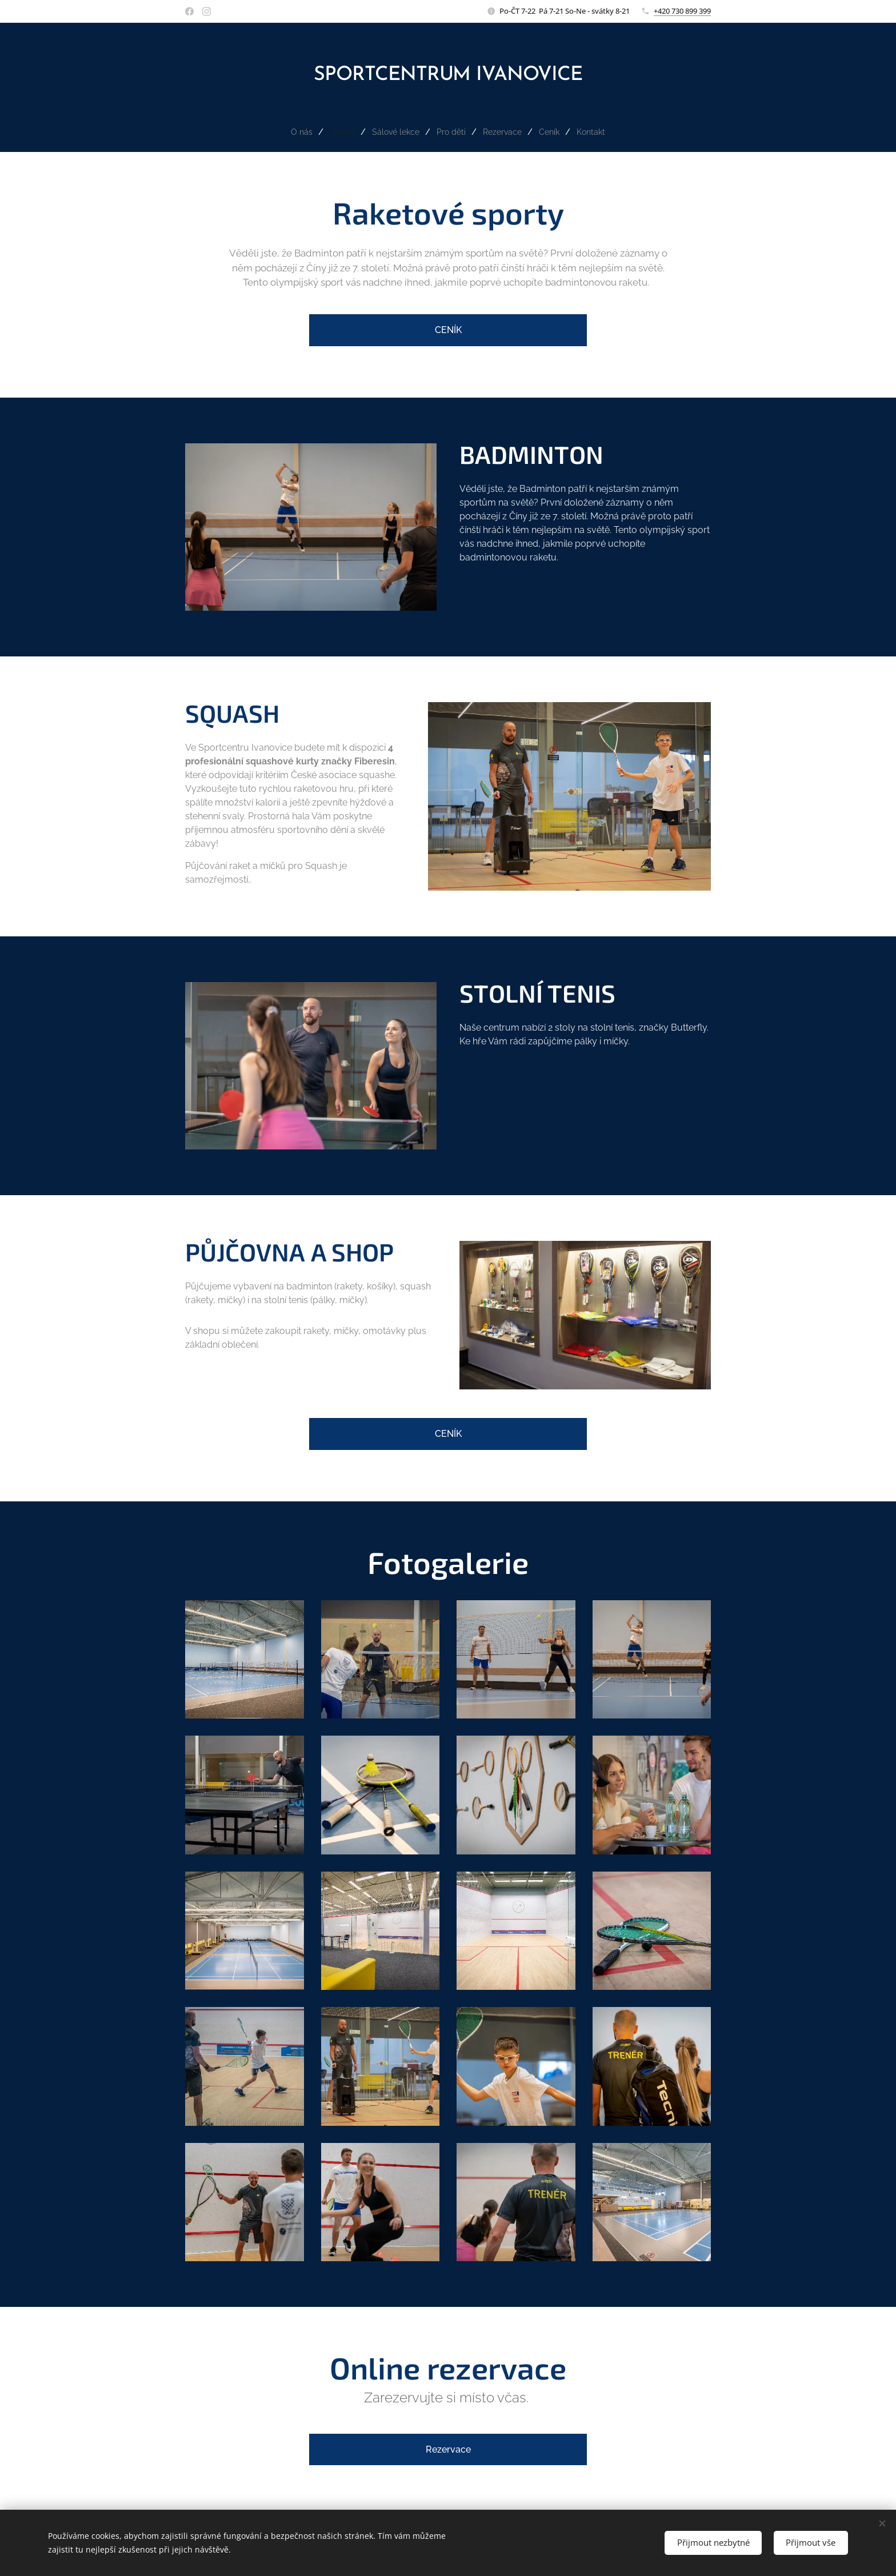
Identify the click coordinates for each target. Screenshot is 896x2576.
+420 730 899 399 (682, 11)
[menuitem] (295, 132)
